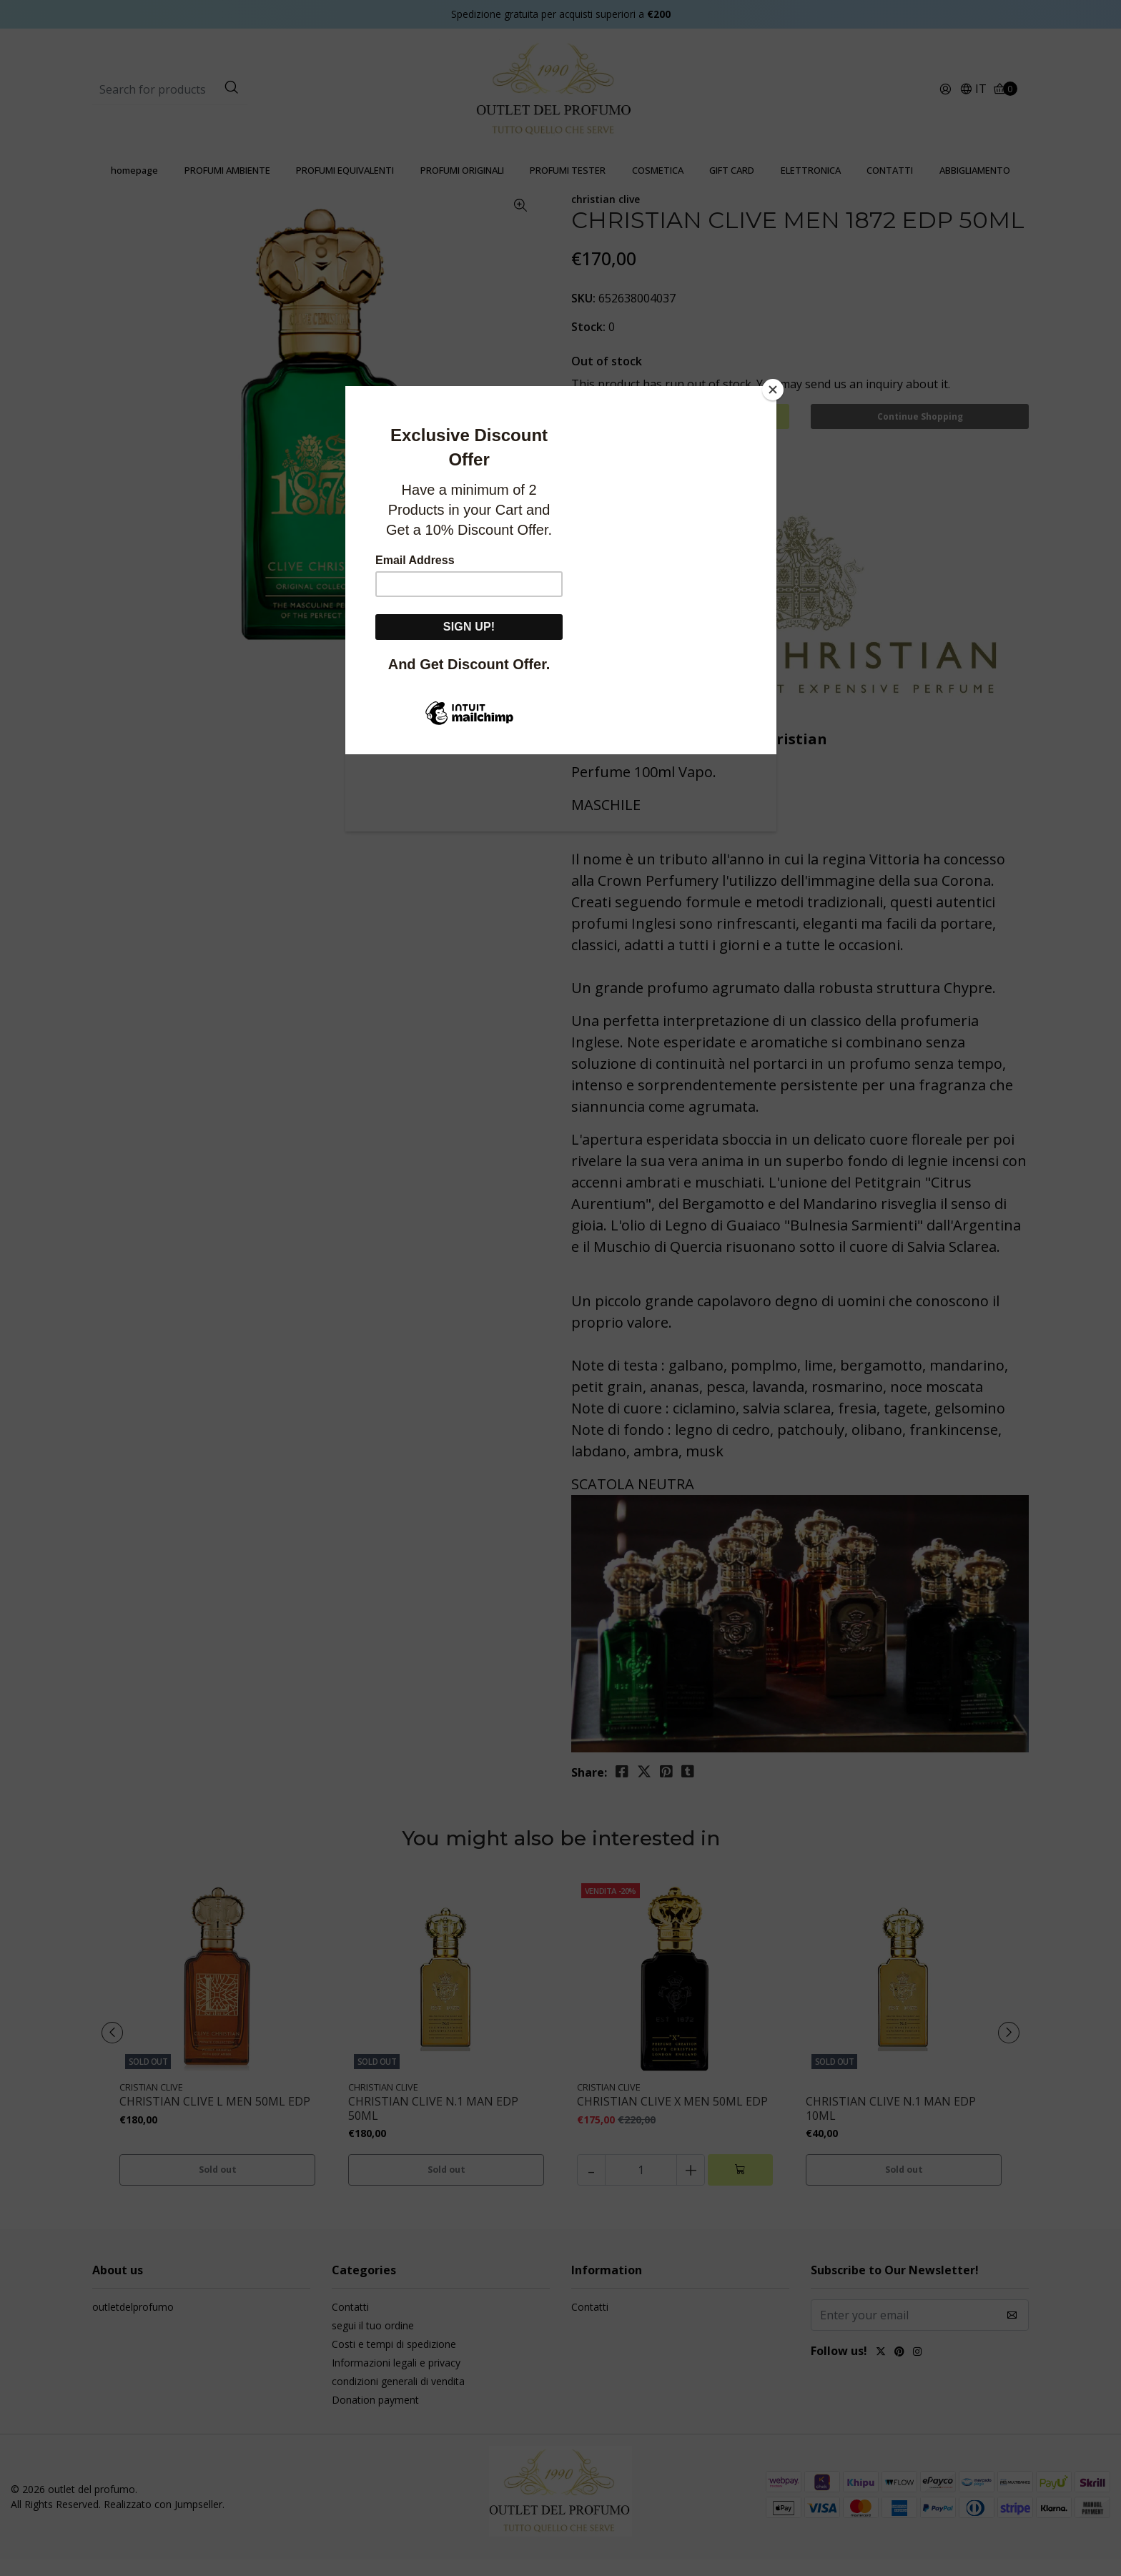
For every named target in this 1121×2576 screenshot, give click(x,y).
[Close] (773, 389)
